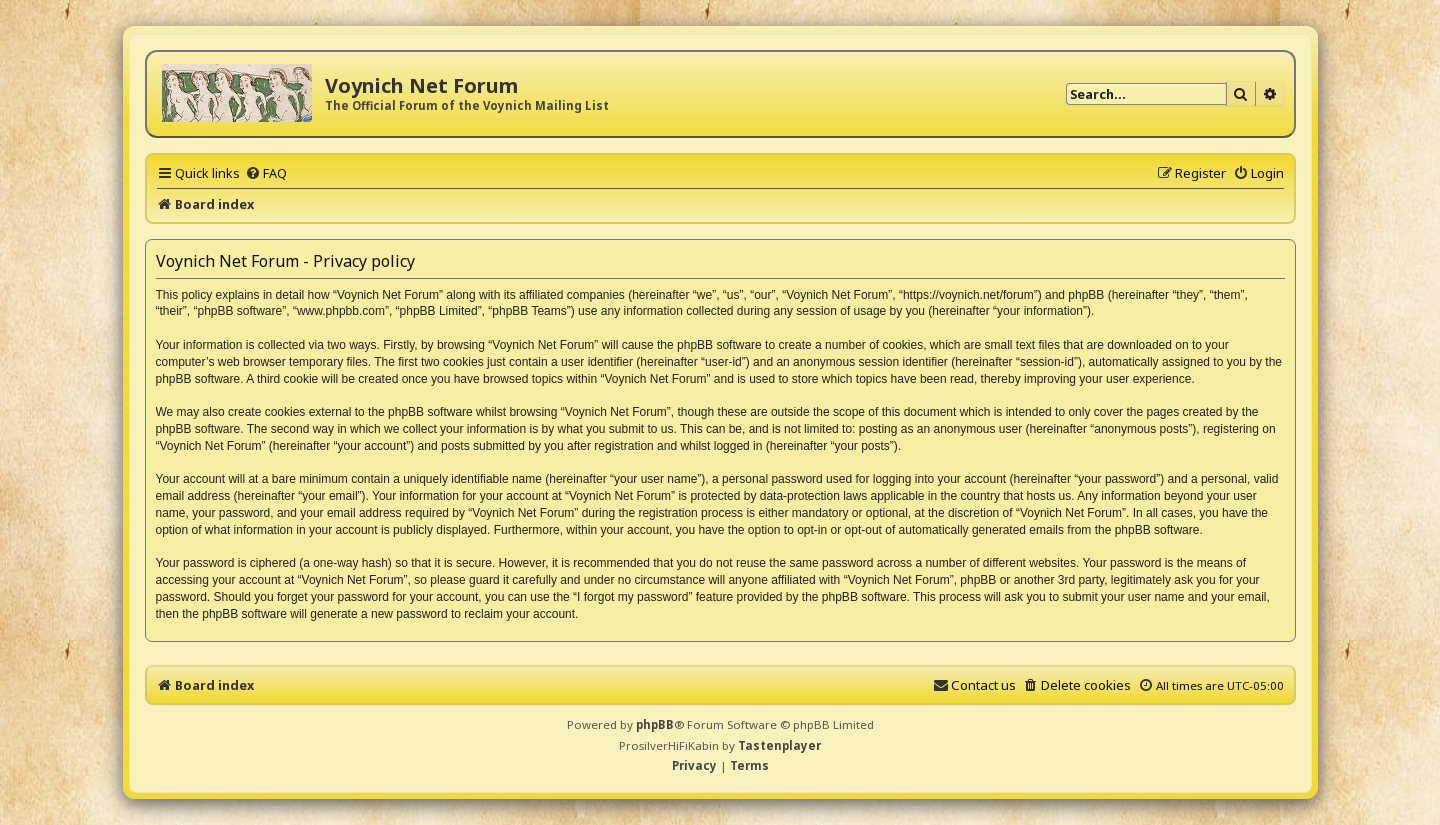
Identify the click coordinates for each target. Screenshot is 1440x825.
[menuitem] (266, 173)
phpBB (655, 724)
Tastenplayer (779, 745)
